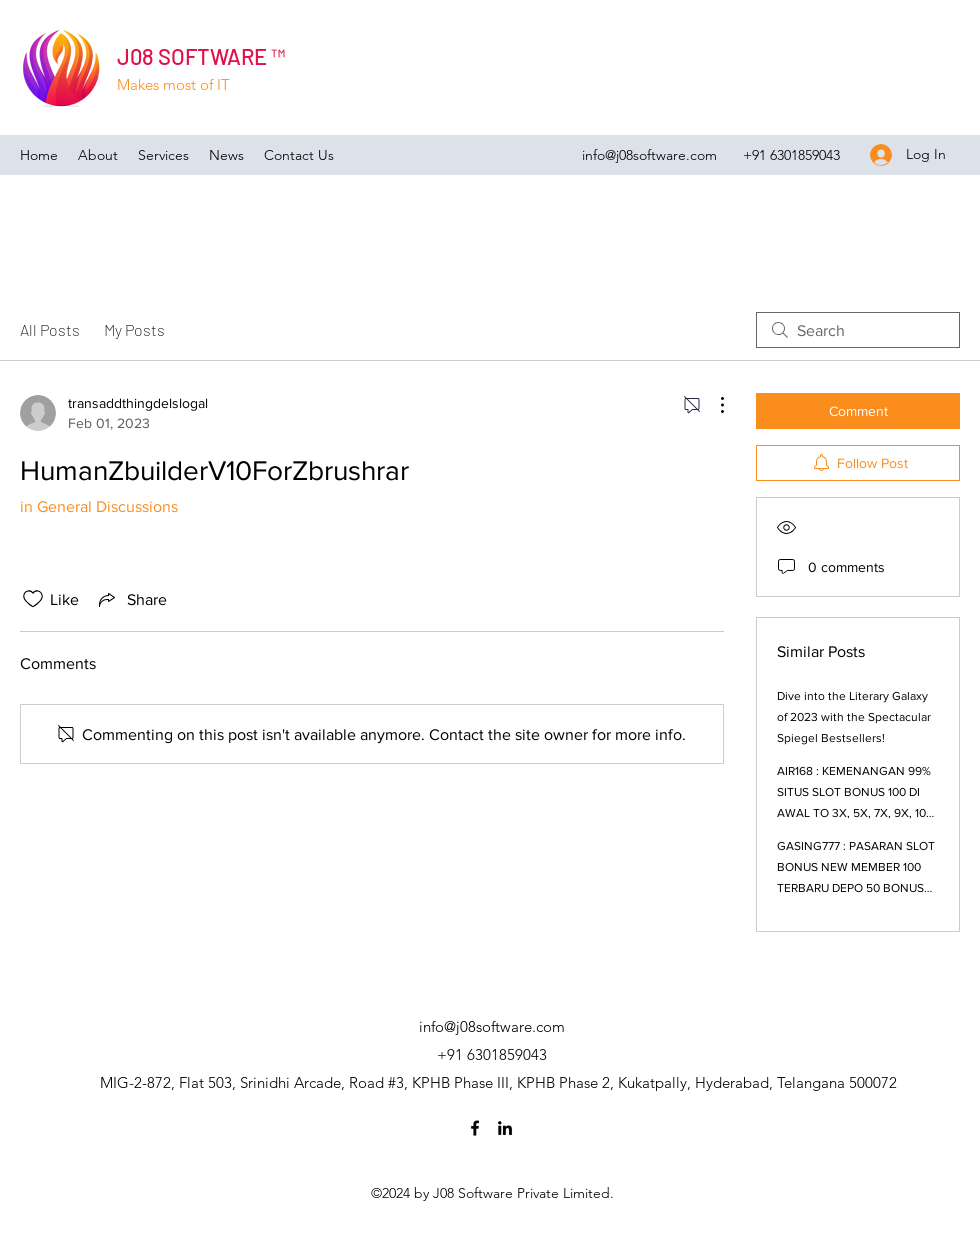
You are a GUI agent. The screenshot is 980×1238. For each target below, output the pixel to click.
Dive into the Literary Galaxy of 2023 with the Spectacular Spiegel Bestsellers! (854, 717)
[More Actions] (712, 405)
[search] (858, 330)
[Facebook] (475, 1128)
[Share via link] (131, 599)
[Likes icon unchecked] (33, 599)
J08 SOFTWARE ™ (201, 56)
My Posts (134, 329)
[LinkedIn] (505, 1128)
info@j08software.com (649, 155)
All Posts (50, 329)
